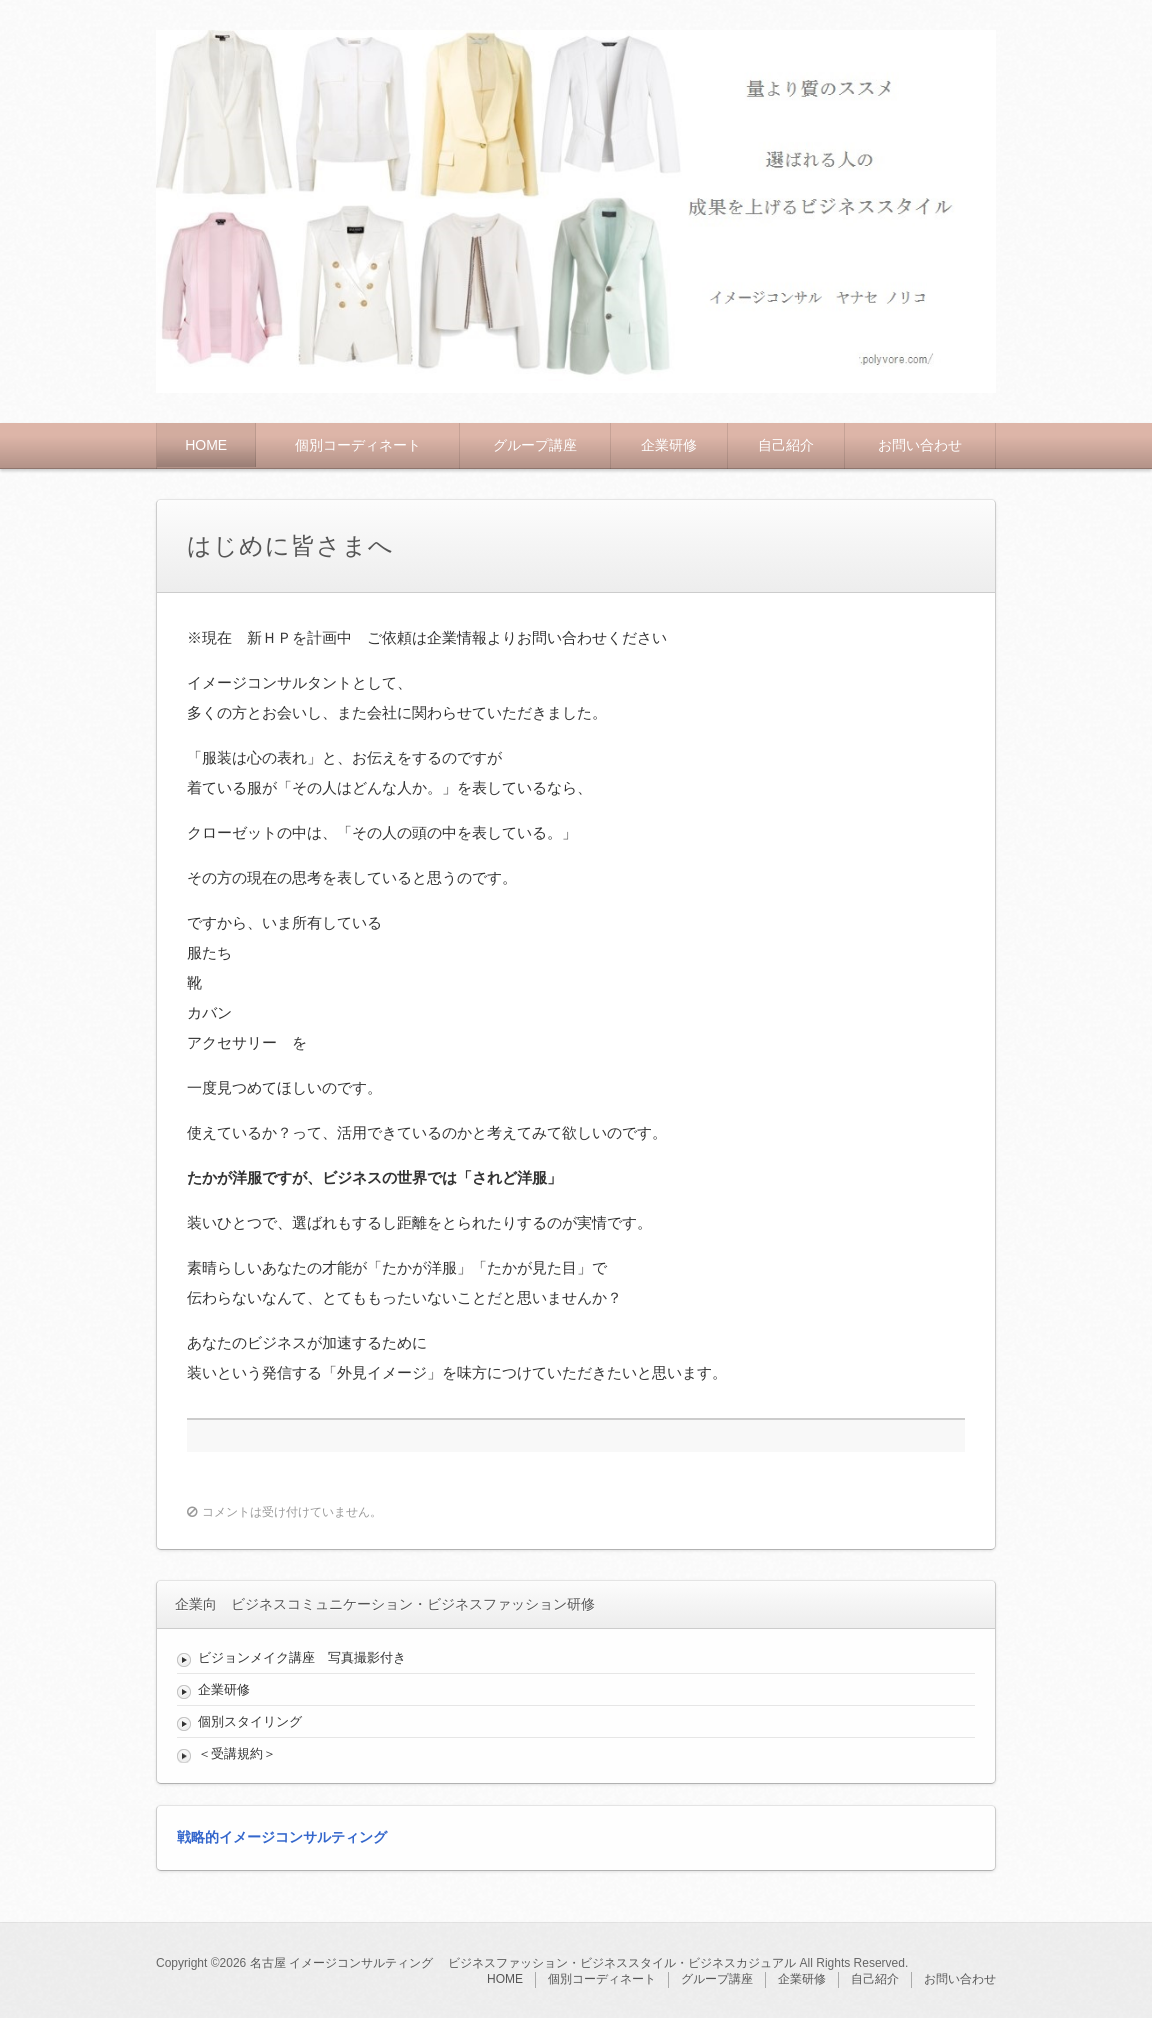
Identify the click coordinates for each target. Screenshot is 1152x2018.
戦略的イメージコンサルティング (282, 1837)
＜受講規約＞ (237, 1753)
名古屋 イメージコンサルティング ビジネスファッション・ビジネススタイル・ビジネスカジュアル (523, 1963)
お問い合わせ (920, 445)
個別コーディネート (358, 445)
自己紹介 (786, 445)
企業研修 (669, 445)
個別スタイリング (256, 1721)
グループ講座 (535, 445)
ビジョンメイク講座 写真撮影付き (302, 1657)
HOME (206, 445)
